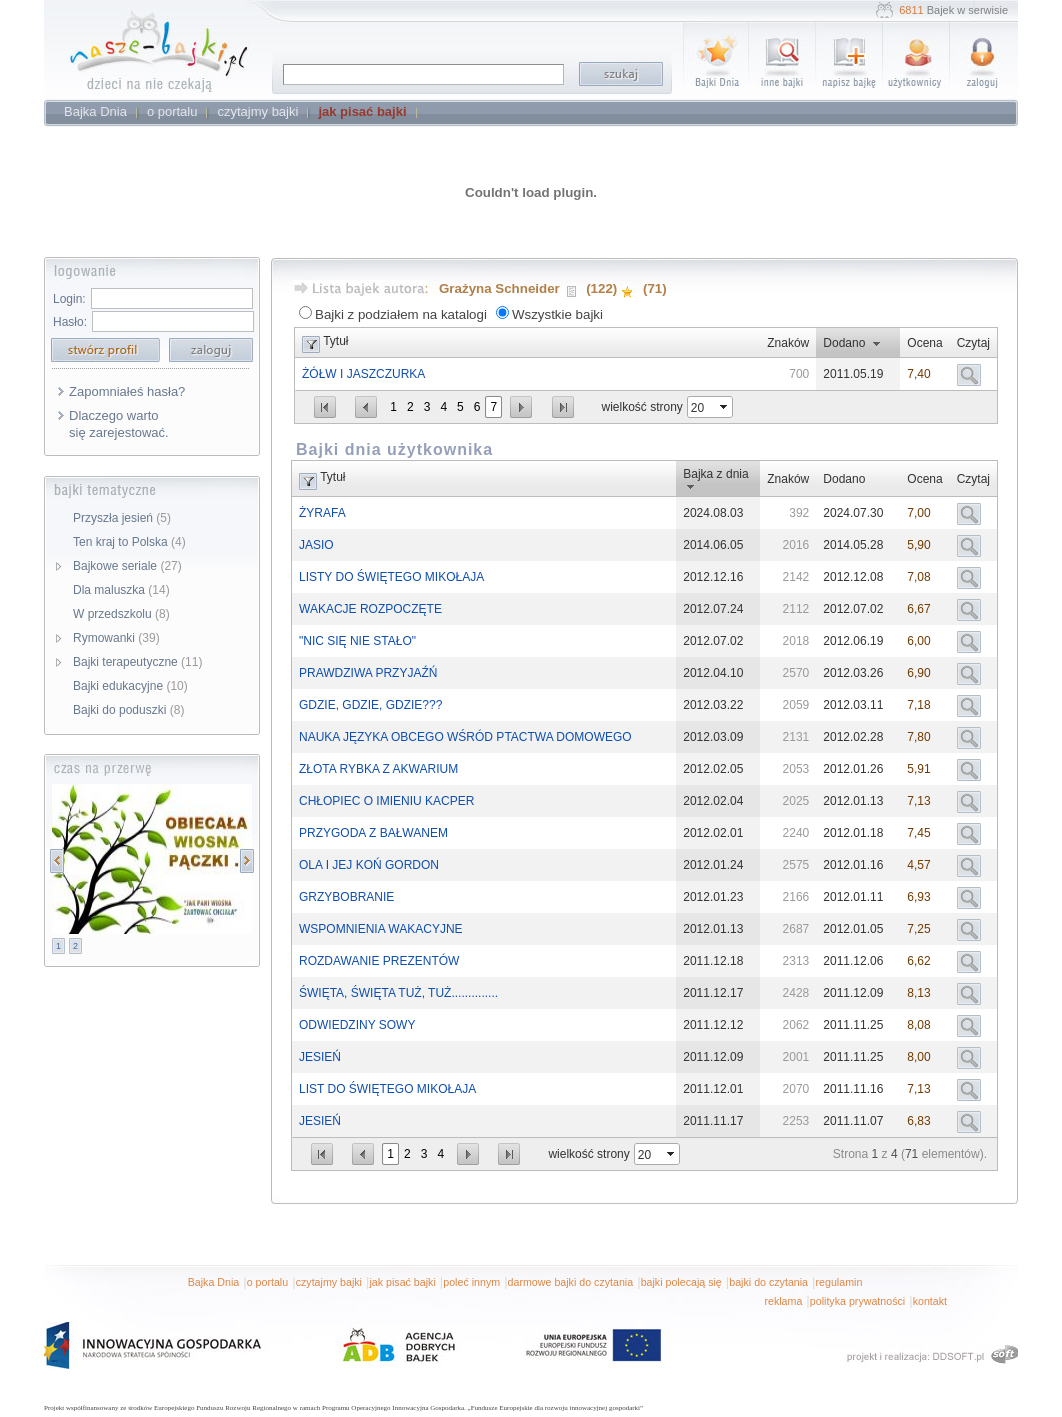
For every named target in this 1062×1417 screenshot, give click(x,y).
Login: (69, 299)
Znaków (788, 343)
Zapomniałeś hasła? (127, 391)
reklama (783, 1301)
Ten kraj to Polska (129, 542)
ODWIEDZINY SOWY (357, 1025)
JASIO (316, 545)
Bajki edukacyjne (130, 686)
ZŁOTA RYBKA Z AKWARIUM (378, 769)
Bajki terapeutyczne (137, 662)
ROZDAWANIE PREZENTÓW (379, 961)
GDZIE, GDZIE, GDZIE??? (370, 705)
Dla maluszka (121, 590)
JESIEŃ (320, 1057)
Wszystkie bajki (557, 314)
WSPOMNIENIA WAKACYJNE (381, 929)
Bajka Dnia (214, 1282)
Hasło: (70, 322)
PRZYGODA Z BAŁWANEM (373, 833)
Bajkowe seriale (127, 566)
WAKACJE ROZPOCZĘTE (370, 609)
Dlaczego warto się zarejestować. (119, 424)
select (725, 407)
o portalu (267, 1282)
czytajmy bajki (329, 1282)
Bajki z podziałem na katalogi (401, 314)
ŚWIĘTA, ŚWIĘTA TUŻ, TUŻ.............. (398, 993)
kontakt (930, 1301)
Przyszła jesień (122, 518)
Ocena (924, 343)
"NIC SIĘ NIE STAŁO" (357, 641)
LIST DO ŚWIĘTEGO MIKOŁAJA (387, 1089)
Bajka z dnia (715, 474)
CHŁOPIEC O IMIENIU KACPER (386, 801)
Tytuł (335, 341)
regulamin (839, 1282)
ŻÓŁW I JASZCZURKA (363, 374)
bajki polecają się (681, 1282)
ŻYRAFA (322, 513)
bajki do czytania (768, 1282)
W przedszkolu (121, 614)
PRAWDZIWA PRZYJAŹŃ (368, 673)
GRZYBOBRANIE (346, 897)
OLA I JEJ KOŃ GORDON (369, 865)
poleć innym (471, 1282)
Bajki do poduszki (128, 710)
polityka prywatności (857, 1301)
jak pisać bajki (402, 1282)
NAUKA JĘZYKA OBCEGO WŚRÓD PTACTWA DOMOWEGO (465, 737)
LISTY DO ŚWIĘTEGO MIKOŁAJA (391, 577)
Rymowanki (116, 638)
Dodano (844, 343)
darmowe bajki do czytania (571, 1282)
